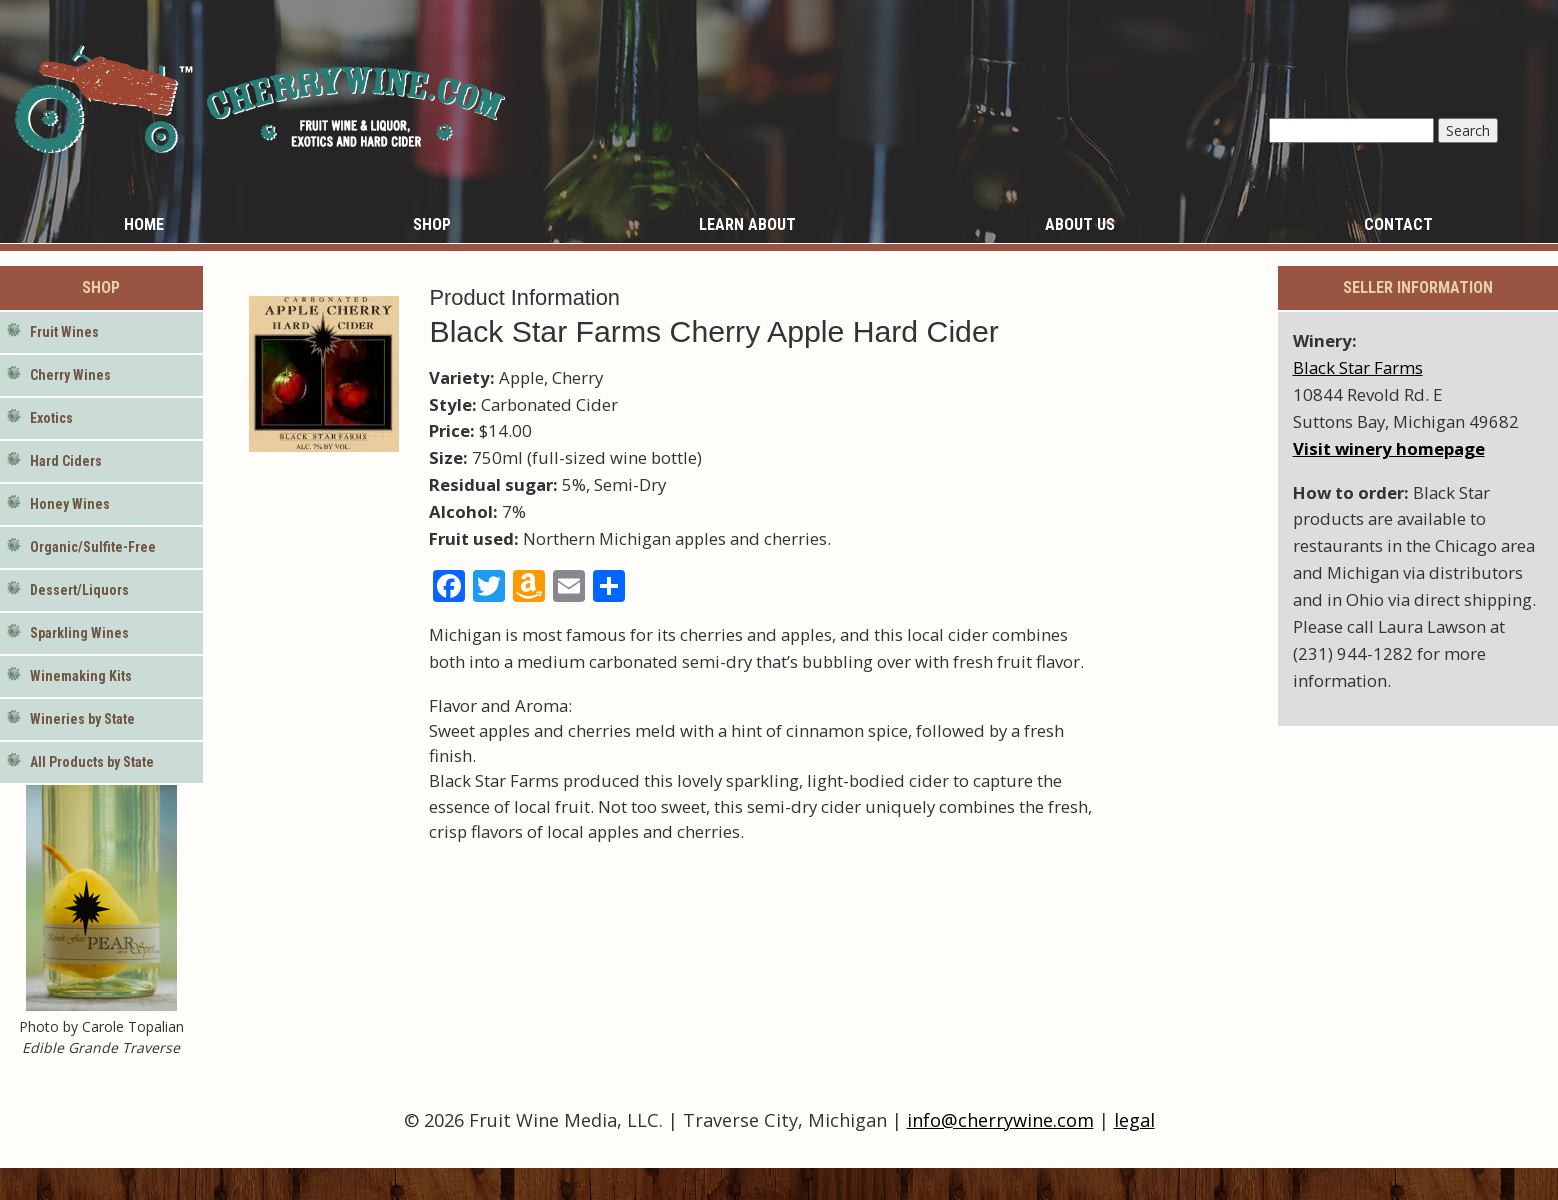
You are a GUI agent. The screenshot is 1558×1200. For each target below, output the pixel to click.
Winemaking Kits (81, 676)
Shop (432, 224)
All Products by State (92, 762)
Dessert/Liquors (79, 590)
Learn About (747, 224)
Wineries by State (82, 719)
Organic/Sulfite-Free (93, 547)
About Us (1080, 224)
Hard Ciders (66, 461)
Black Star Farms (1358, 367)
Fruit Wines (64, 332)
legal (1134, 1120)
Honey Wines (70, 504)
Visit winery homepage (1389, 448)
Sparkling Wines (79, 633)
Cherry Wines (70, 375)
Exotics (51, 418)
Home (144, 224)
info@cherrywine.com (1000, 1120)
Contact (1398, 224)
